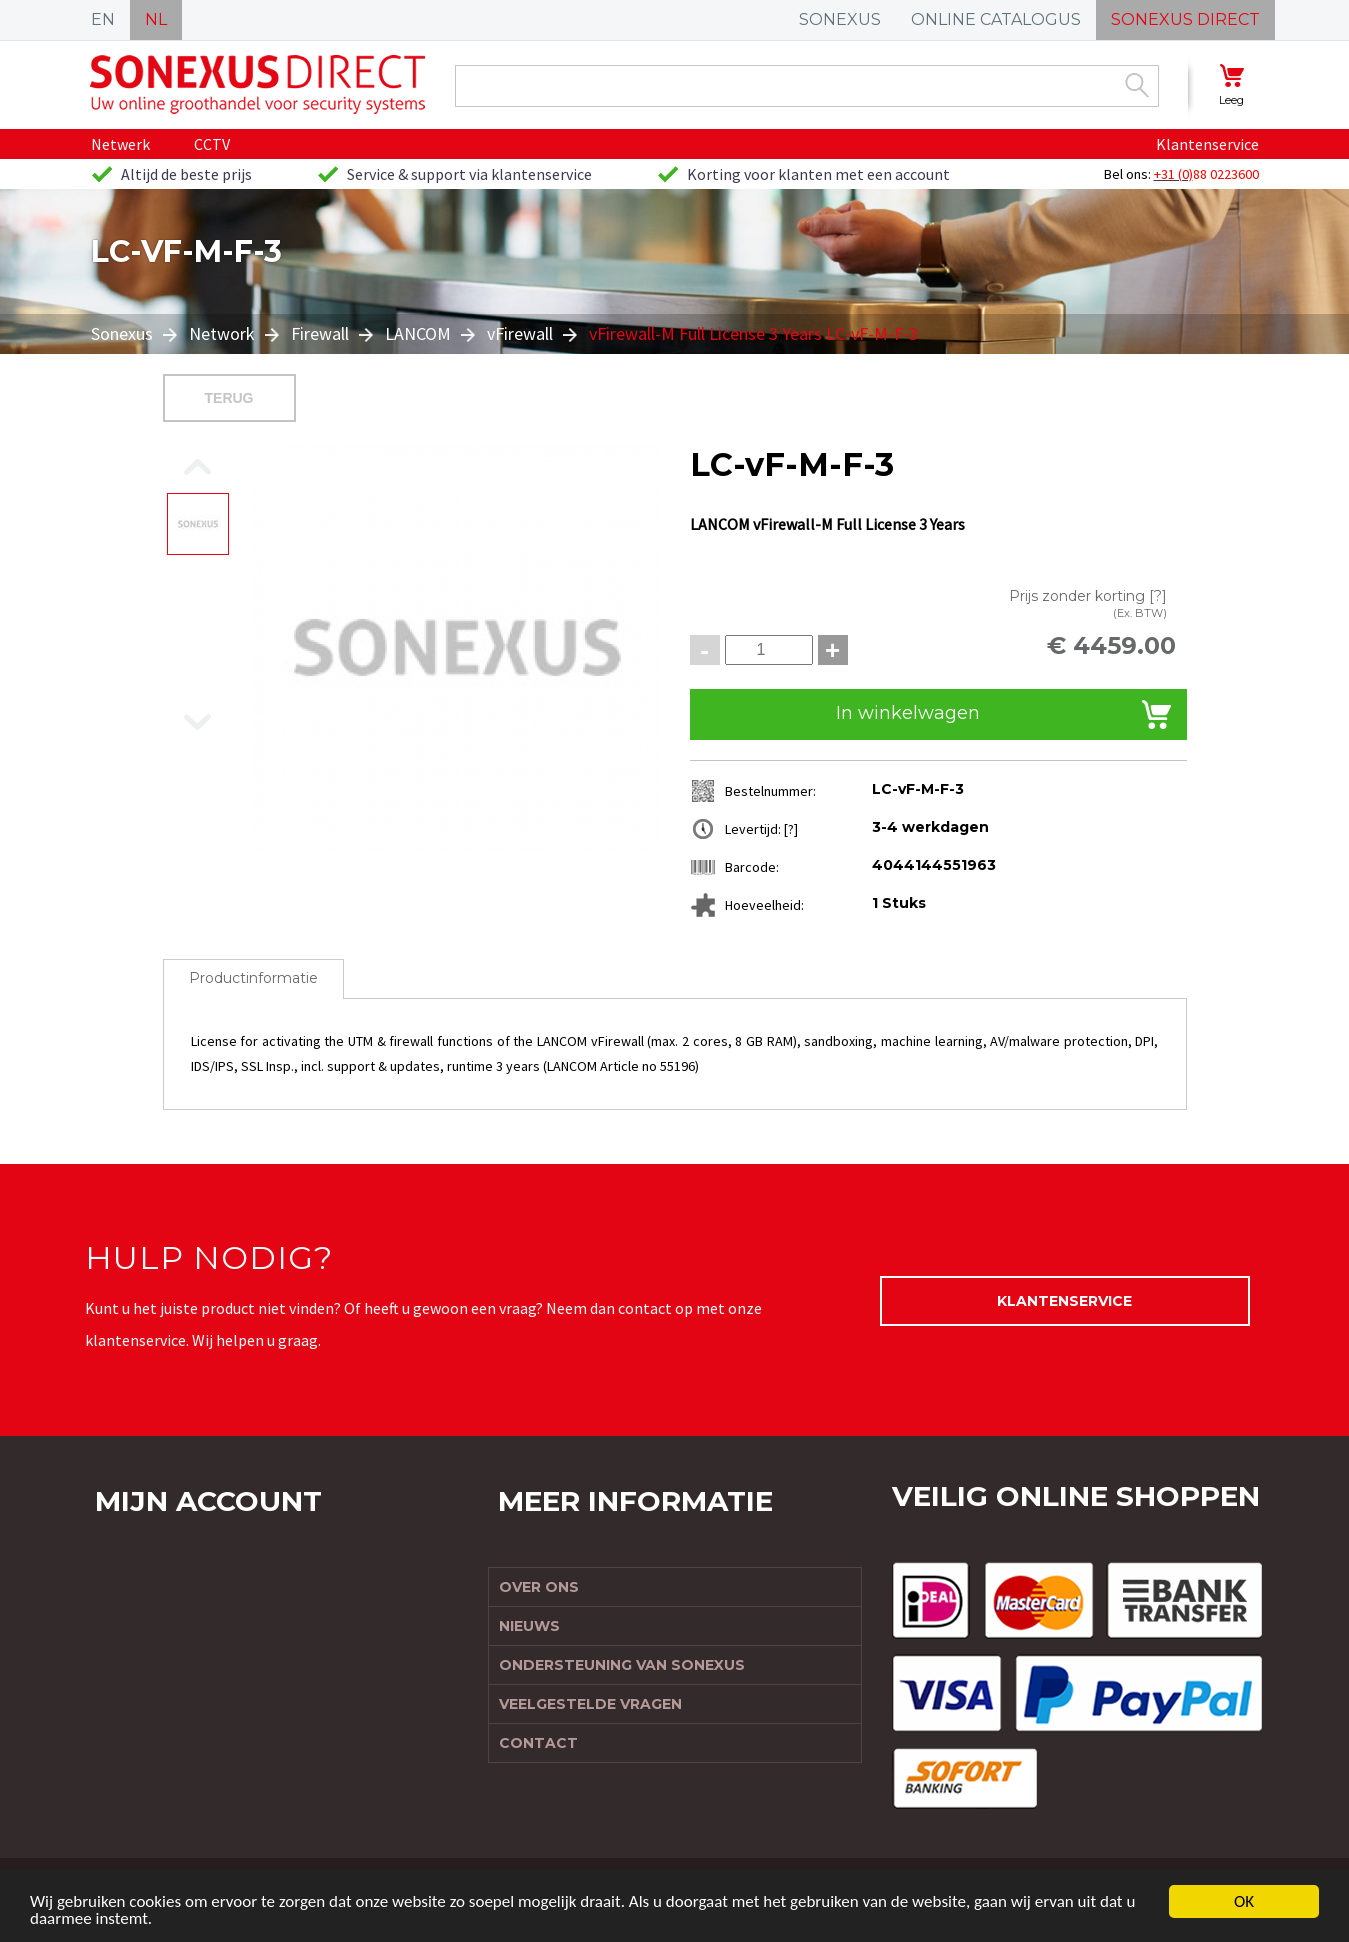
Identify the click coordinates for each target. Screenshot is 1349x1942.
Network (222, 333)
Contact (538, 1743)
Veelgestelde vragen (590, 1704)
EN (103, 19)
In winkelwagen (908, 713)
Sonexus (124, 333)
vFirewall (520, 333)
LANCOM (418, 333)
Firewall (320, 333)
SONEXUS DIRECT (1185, 19)
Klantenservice (1207, 144)
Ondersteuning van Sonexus (622, 1665)
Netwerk (120, 144)
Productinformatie (253, 978)
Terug (229, 398)
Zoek (1137, 85)
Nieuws (529, 1626)
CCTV (212, 144)
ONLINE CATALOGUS (996, 19)
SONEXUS (840, 19)
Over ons (539, 1587)
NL (156, 19)
